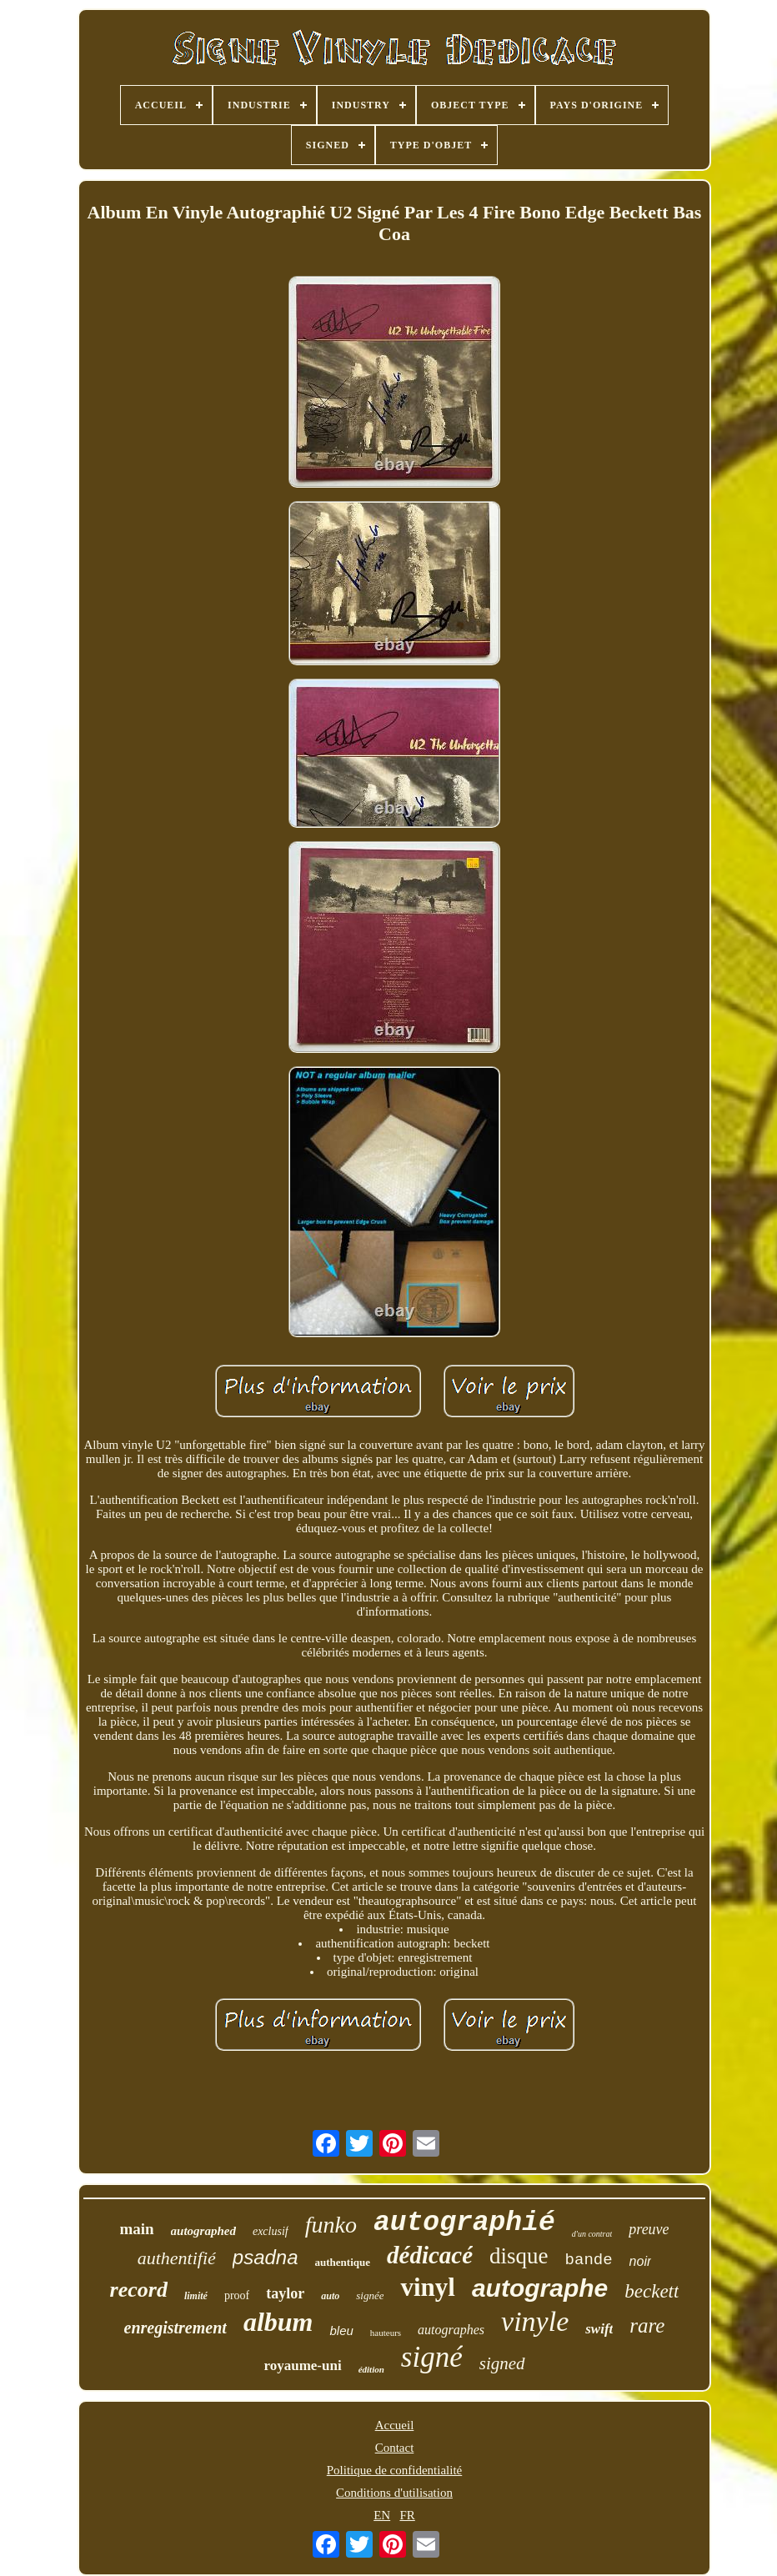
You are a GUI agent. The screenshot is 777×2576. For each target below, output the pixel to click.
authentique (342, 2262)
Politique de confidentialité (394, 2470)
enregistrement (175, 2327)
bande (589, 2260)
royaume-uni (302, 2365)
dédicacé (430, 2255)
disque (519, 2255)
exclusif (270, 2231)
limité (196, 2296)
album (278, 2322)
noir (640, 2261)
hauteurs (385, 2333)
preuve (649, 2229)
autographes (451, 2330)
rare (646, 2325)
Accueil (394, 2425)
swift (599, 2329)
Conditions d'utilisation (394, 2492)
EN (381, 2515)
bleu (341, 2330)
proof (236, 2295)
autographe (540, 2288)
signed (502, 2363)
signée (369, 2295)
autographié (464, 2223)
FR (406, 2515)
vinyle (535, 2321)
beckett (651, 2291)
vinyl (427, 2287)
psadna (265, 2257)
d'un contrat (592, 2233)
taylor (285, 2293)
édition (371, 2369)
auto (330, 2296)
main (136, 2229)
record (139, 2290)
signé (432, 2357)
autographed (203, 2231)
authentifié (177, 2258)
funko (331, 2225)
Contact (394, 2447)
